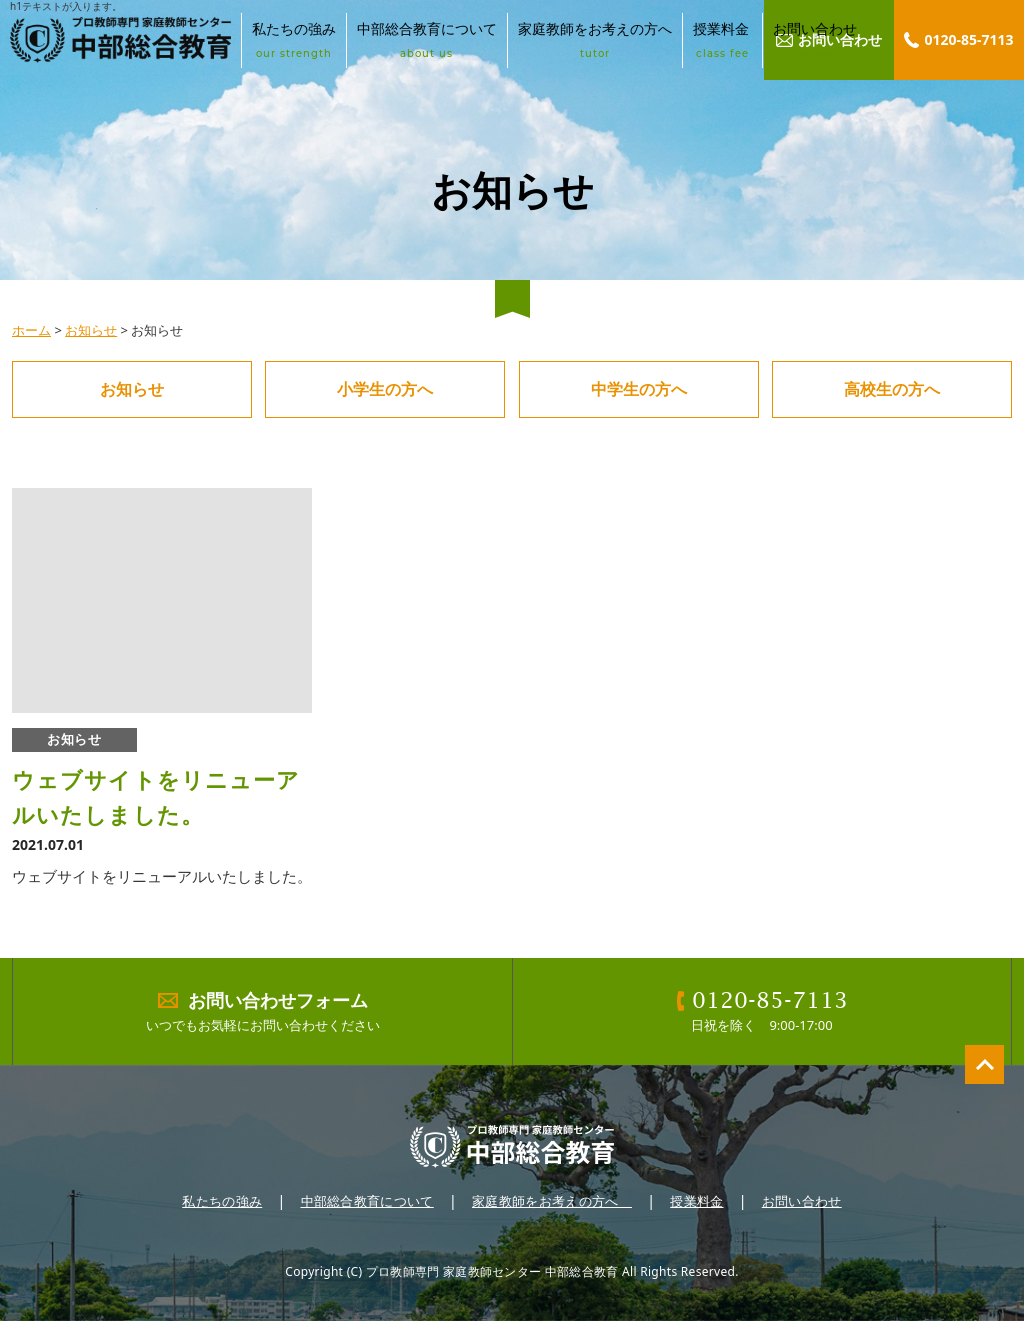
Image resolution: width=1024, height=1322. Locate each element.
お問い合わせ (815, 40)
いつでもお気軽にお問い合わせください (263, 1012)
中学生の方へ (639, 389)
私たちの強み (294, 40)
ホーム (31, 330)
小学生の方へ (385, 389)
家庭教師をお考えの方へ (595, 40)
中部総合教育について (427, 40)
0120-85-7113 (968, 39)
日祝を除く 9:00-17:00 (762, 1012)
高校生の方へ (892, 389)
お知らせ (91, 330)
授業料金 (723, 40)
